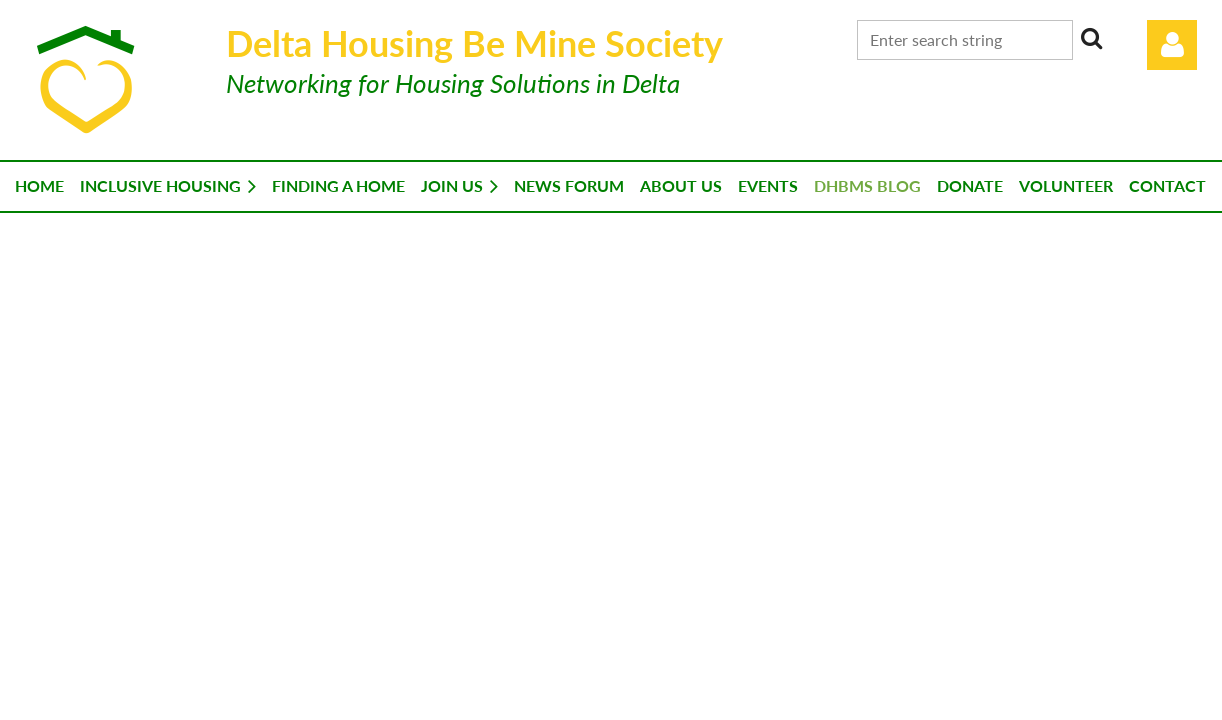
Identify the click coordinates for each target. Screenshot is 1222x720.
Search (1092, 38)
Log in (1172, 45)
